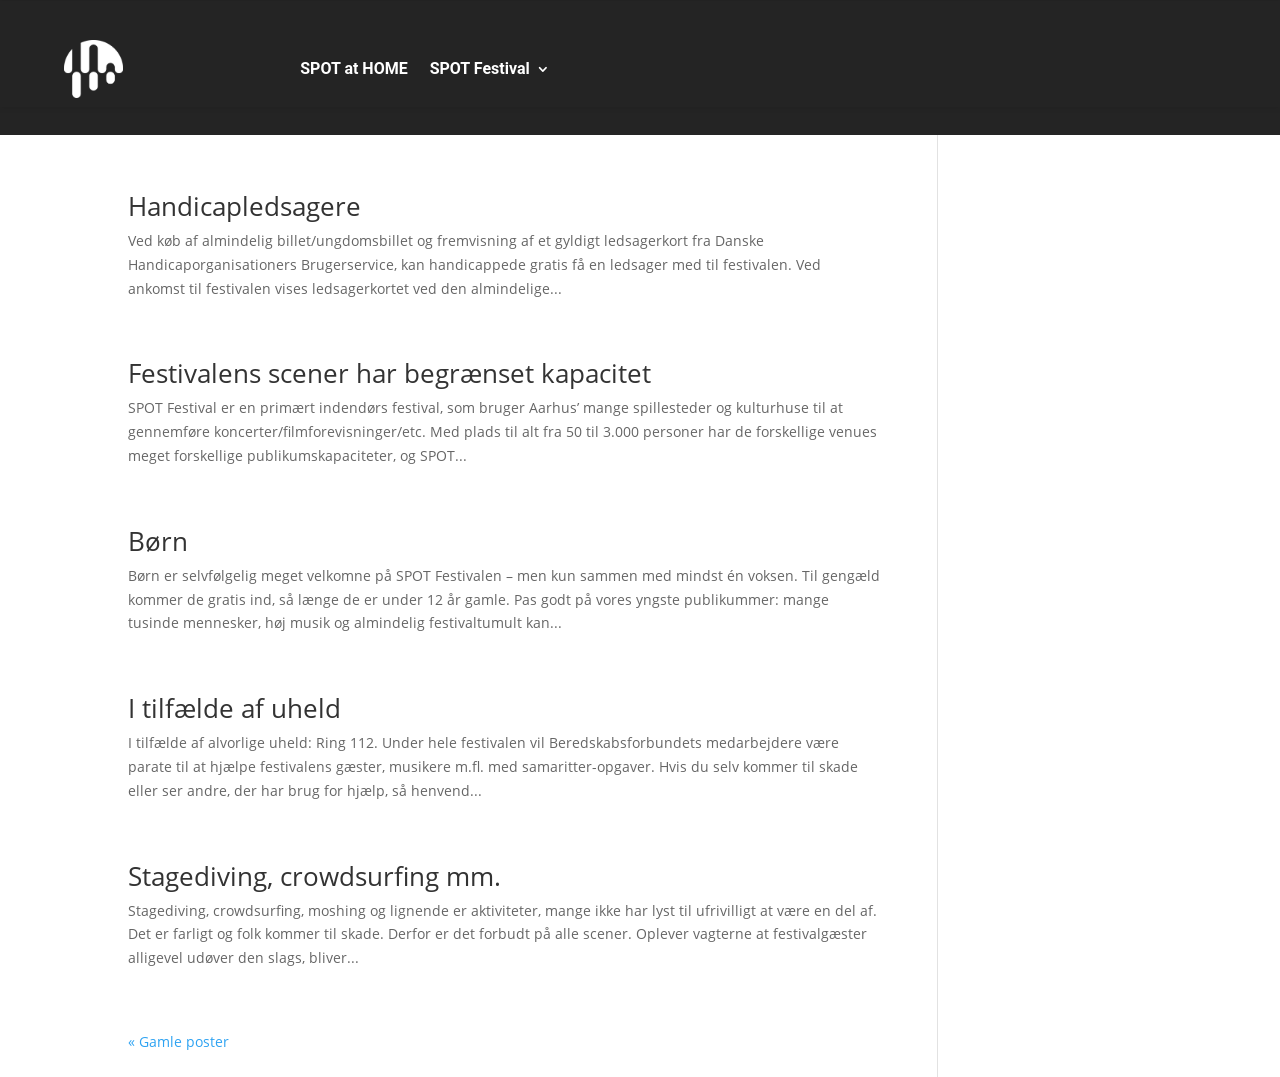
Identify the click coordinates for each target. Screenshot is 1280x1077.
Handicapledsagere (244, 206)
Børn (158, 541)
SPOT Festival (480, 68)
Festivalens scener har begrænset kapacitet (389, 373)
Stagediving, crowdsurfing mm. (314, 876)
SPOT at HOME (353, 68)
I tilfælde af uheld (234, 708)
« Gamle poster (178, 1041)
